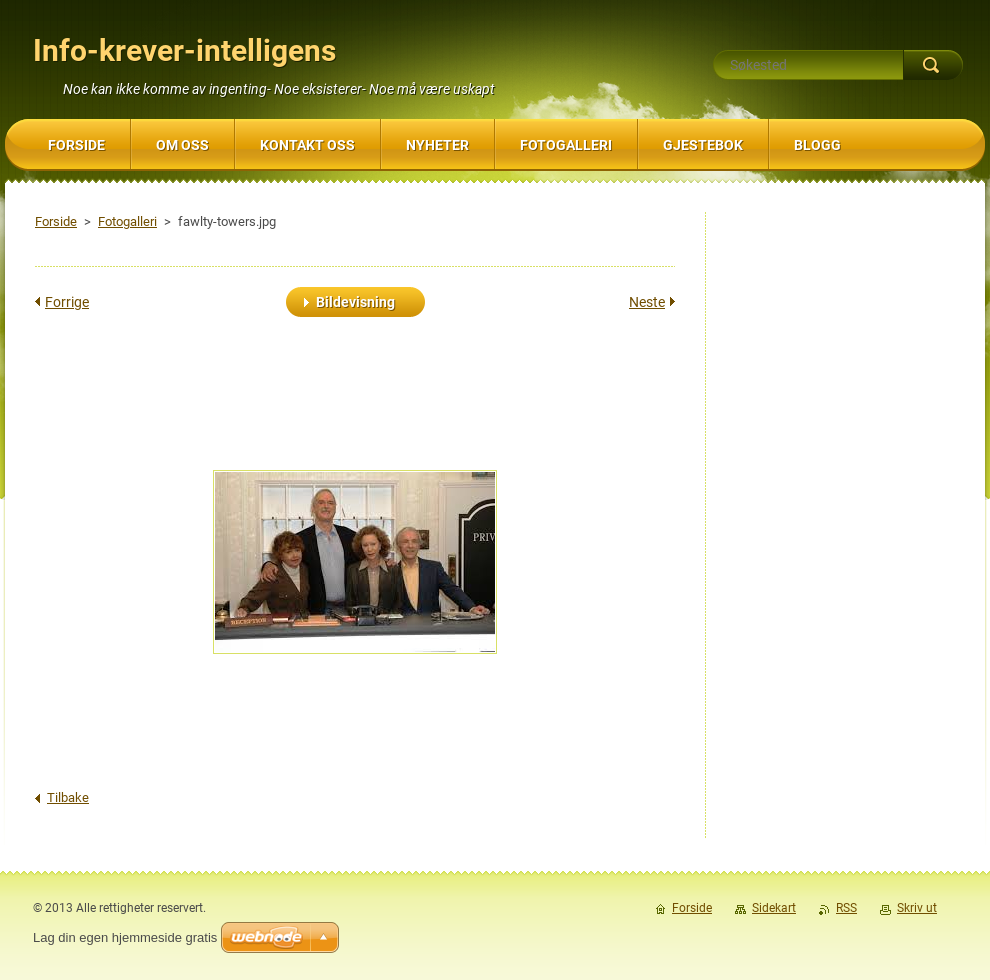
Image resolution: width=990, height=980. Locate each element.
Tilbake (68, 797)
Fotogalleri (127, 221)
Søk (933, 65)
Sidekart (774, 908)
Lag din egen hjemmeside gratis (125, 937)
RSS (846, 908)
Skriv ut (917, 908)
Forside (56, 221)
